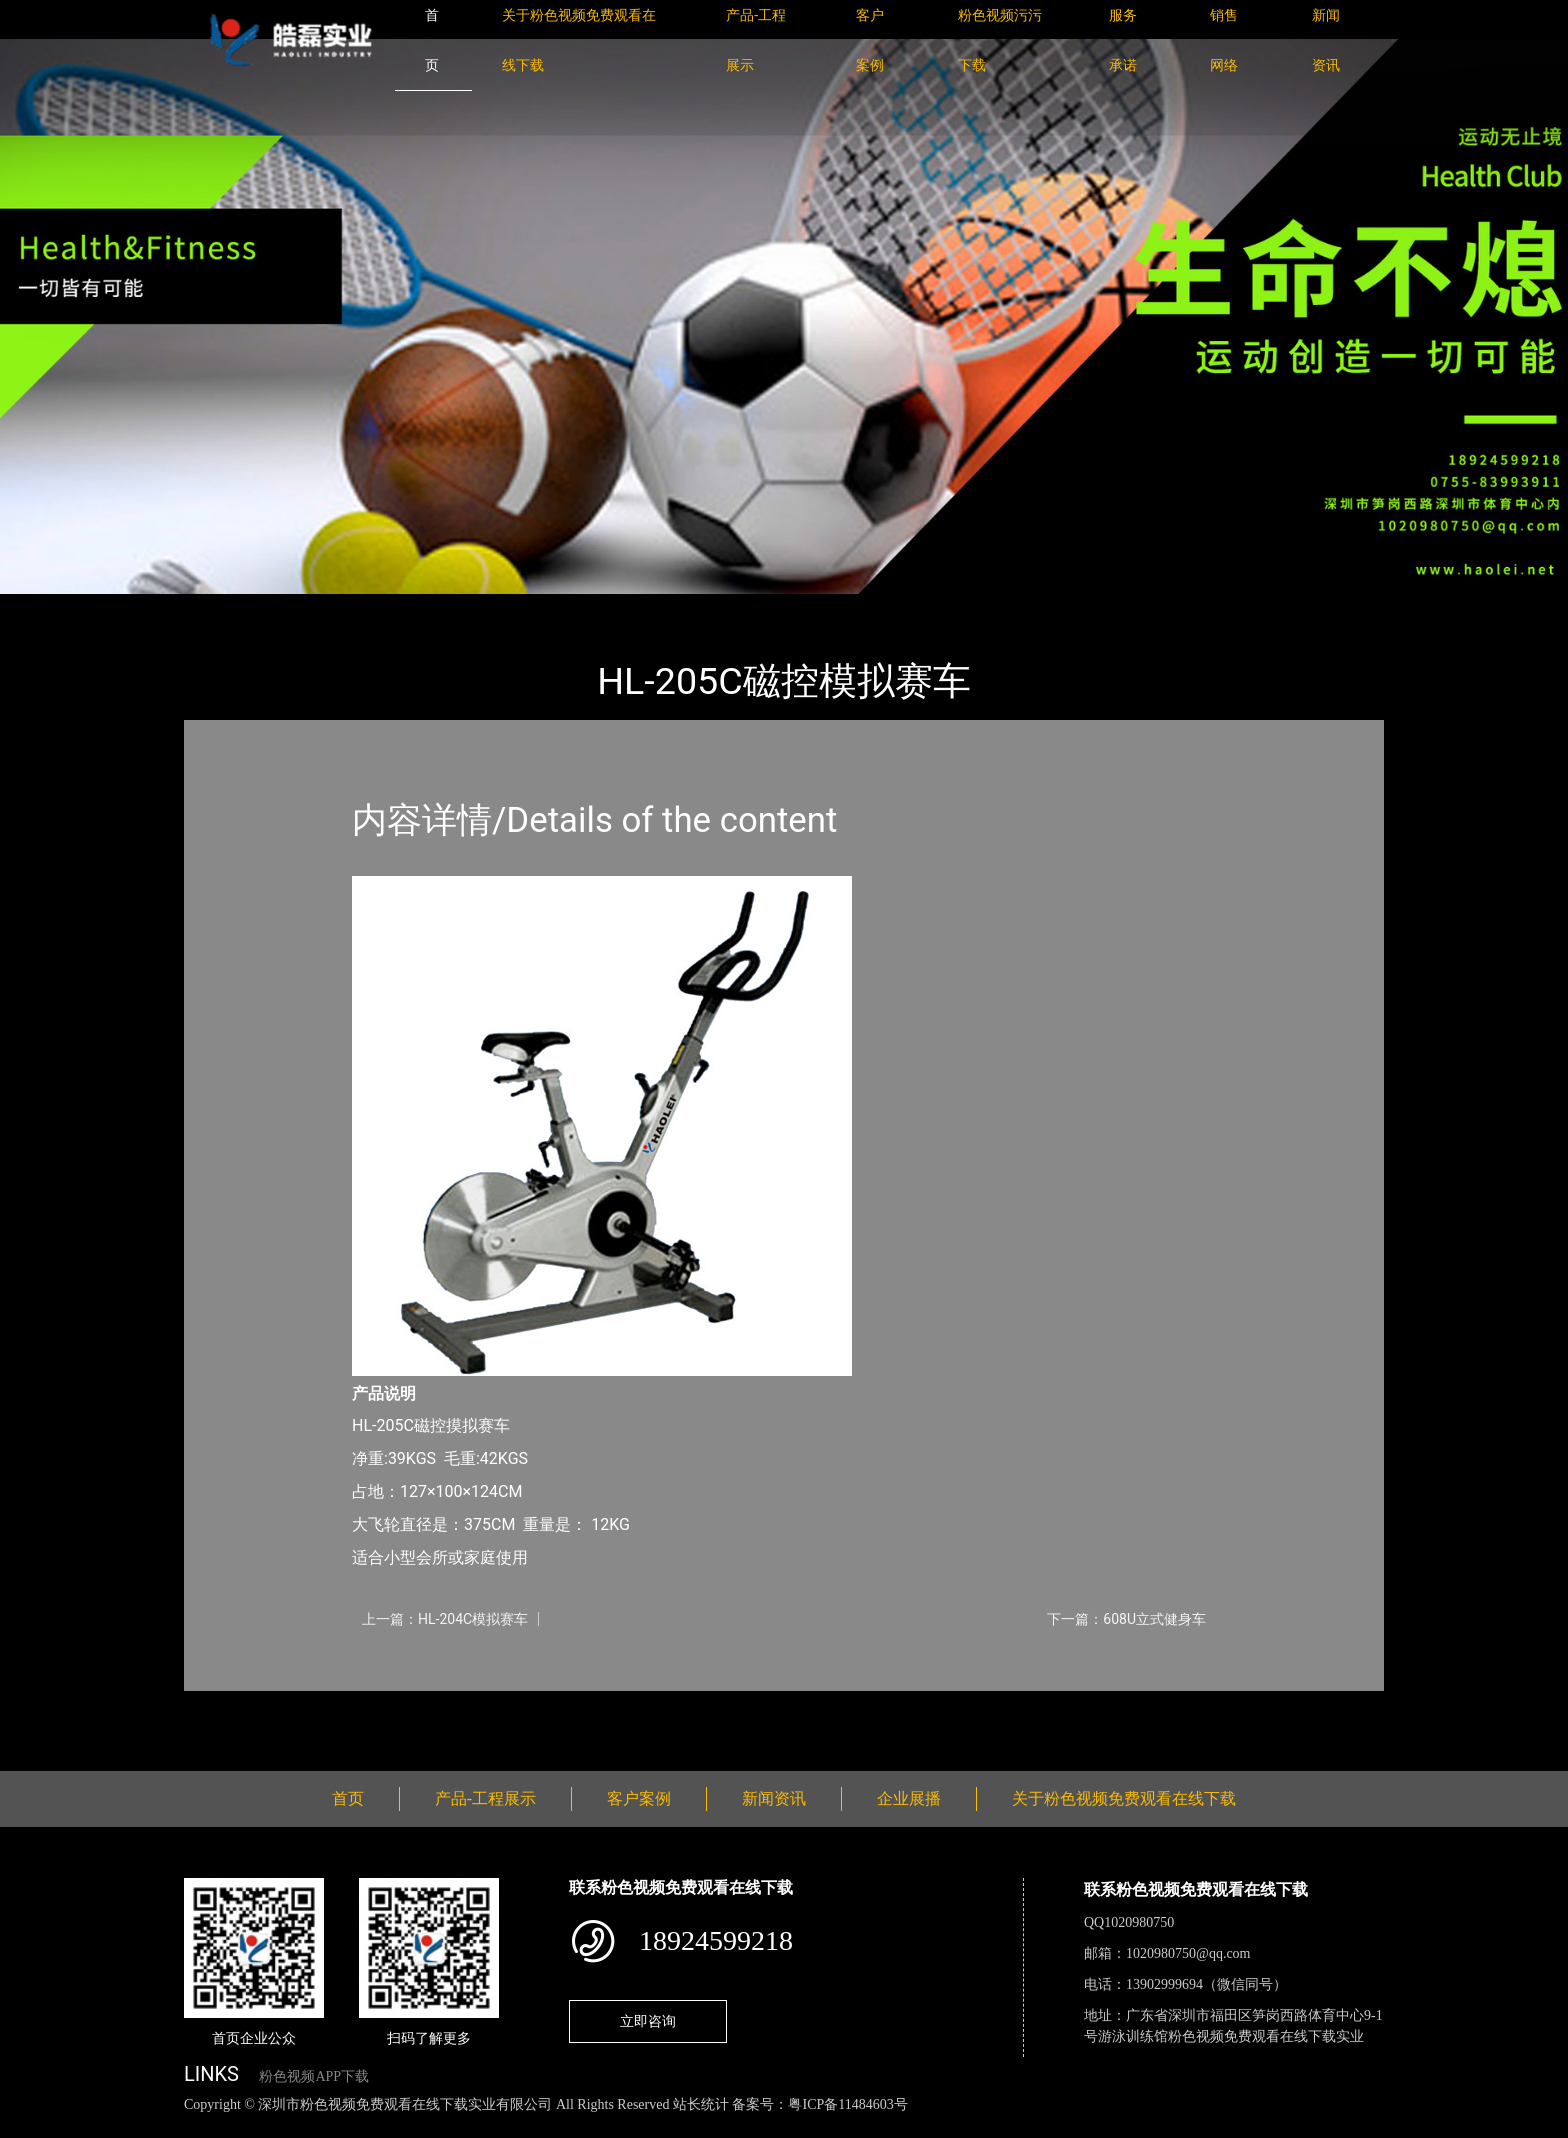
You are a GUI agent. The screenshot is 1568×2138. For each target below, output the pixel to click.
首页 (219, 607)
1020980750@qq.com (1188, 1953)
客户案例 (639, 1798)
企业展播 (909, 1798)
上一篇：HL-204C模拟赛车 (445, 1619)
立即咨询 (648, 2021)
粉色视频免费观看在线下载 (464, 607)
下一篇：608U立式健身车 (1126, 1619)
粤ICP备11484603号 (847, 2104)
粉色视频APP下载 (314, 2076)
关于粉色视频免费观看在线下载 (1124, 1798)
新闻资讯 (774, 1798)
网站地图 (30, 2126)
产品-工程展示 (304, 607)
